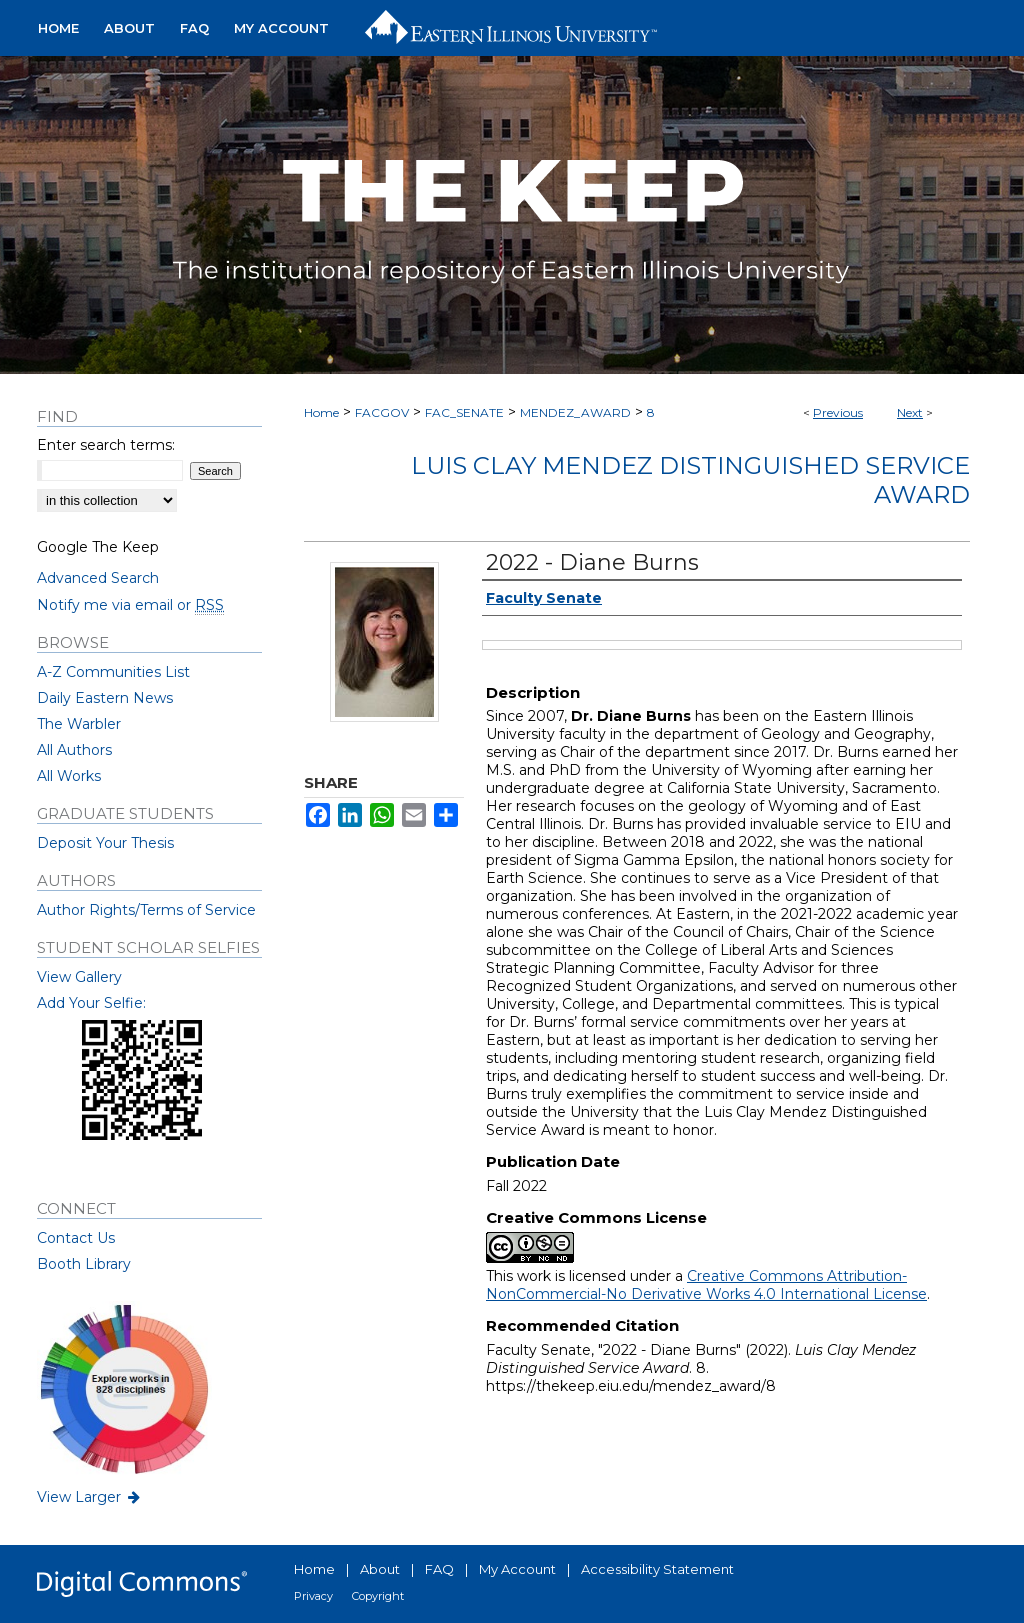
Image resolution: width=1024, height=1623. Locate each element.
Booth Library (84, 1264)
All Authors (74, 750)
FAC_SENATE (464, 412)
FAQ (439, 1569)
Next (910, 412)
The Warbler (79, 724)
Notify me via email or (130, 605)
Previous (838, 412)
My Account (517, 1569)
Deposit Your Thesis (105, 843)
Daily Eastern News (105, 698)
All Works (69, 776)
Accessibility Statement (657, 1569)
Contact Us (76, 1238)
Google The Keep (98, 547)
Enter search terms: (106, 445)
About (380, 1569)
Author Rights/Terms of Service (146, 910)
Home (321, 412)
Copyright (378, 1596)
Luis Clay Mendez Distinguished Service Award (690, 480)
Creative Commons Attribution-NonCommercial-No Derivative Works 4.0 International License (706, 1285)
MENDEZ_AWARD (575, 412)
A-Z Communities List (113, 672)
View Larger (90, 1497)
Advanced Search (98, 578)
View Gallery (79, 977)
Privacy (313, 1596)
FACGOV (382, 412)
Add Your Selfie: (91, 1003)
